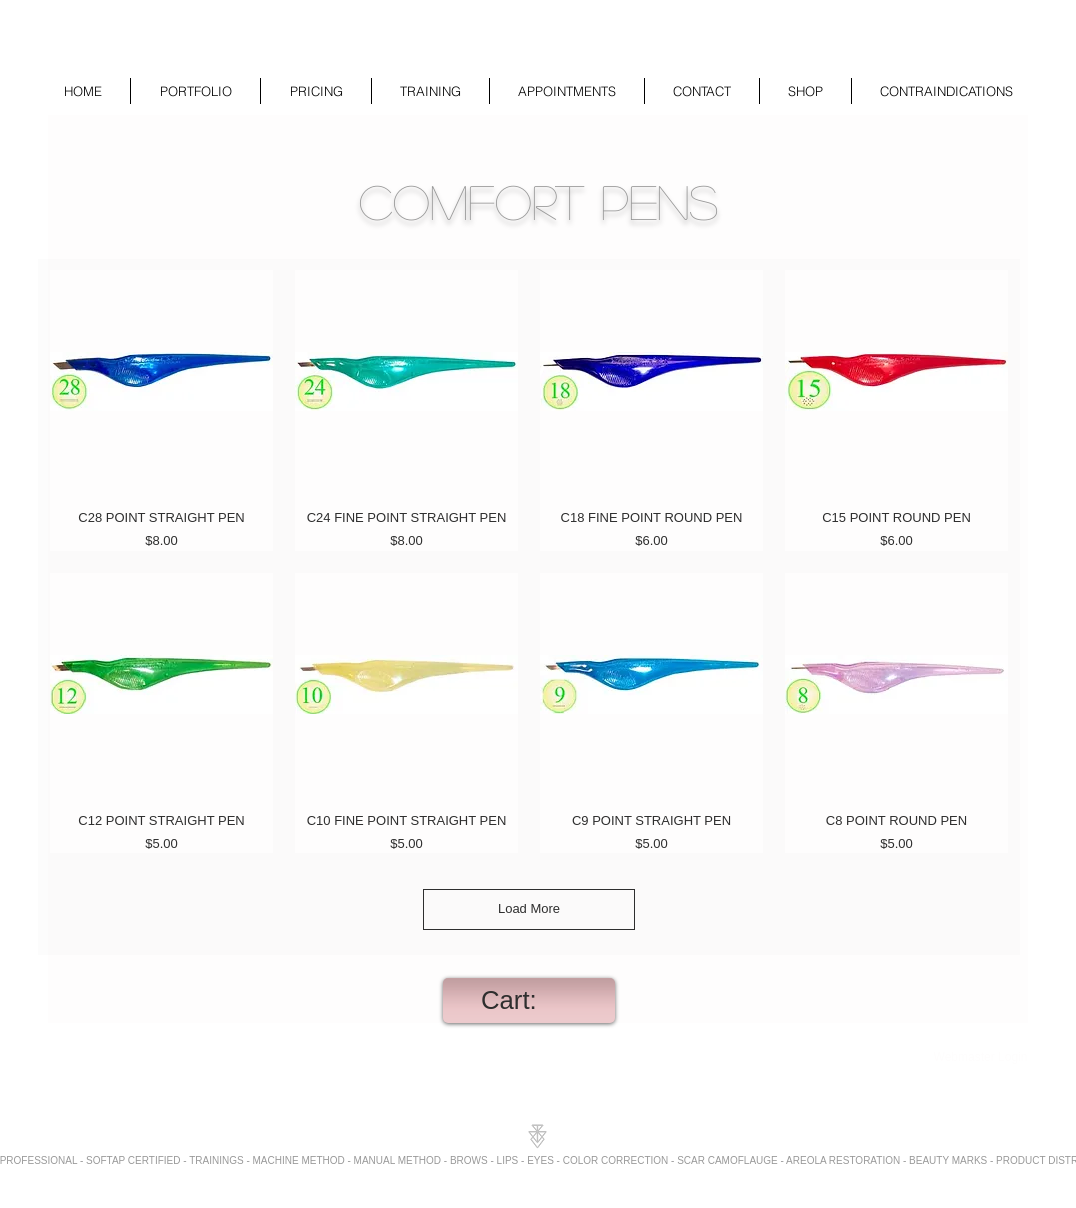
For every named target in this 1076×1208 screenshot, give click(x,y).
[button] (195, 91)
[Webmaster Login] (980, 1058)
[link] (528, 1000)
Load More (529, 908)
